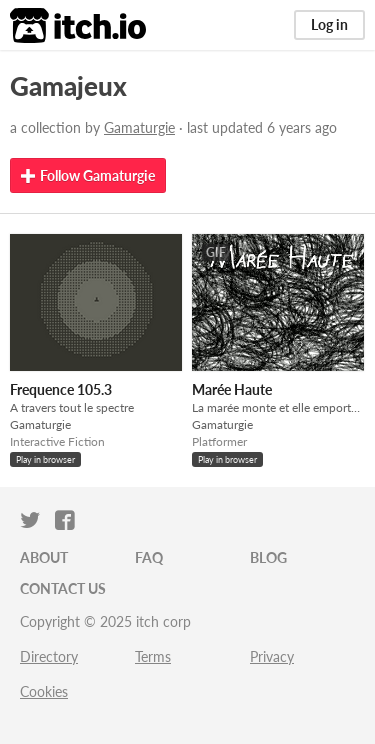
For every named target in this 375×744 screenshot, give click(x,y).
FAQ (149, 557)
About (44, 557)
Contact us (63, 588)
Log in (329, 24)
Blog (268, 557)
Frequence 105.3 (61, 389)
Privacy (272, 656)
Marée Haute (232, 389)
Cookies (44, 691)
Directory (49, 656)
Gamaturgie (139, 127)
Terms (153, 656)
